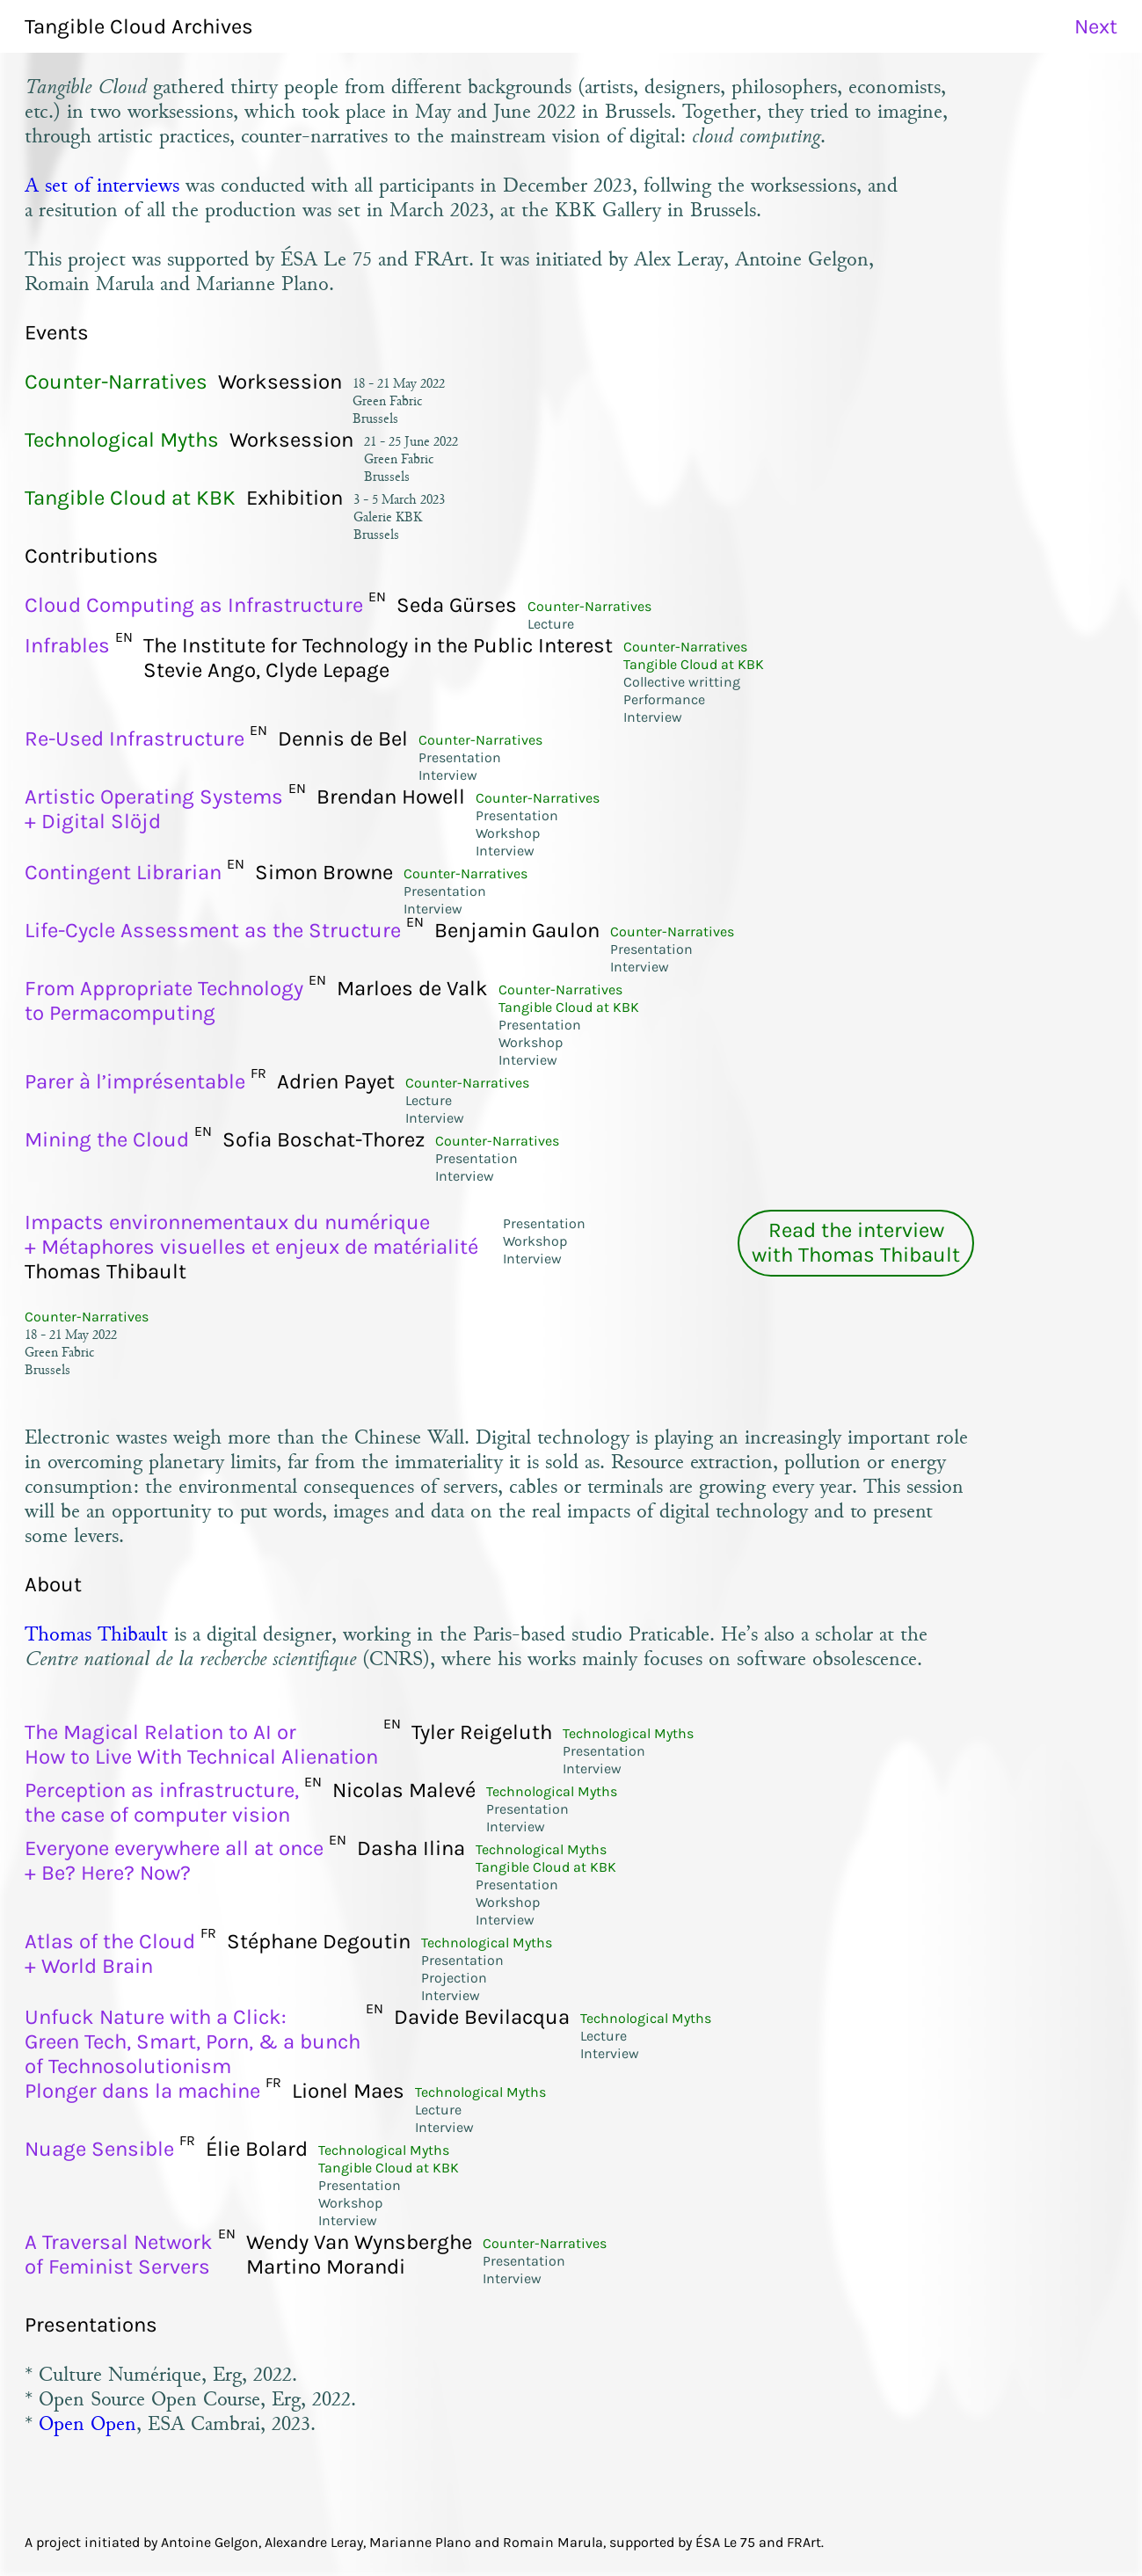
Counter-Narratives (87, 1316)
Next (1095, 26)
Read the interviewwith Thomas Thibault (856, 1242)
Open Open (87, 2423)
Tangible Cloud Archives (139, 26)
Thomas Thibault (96, 1633)
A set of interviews (102, 184)
